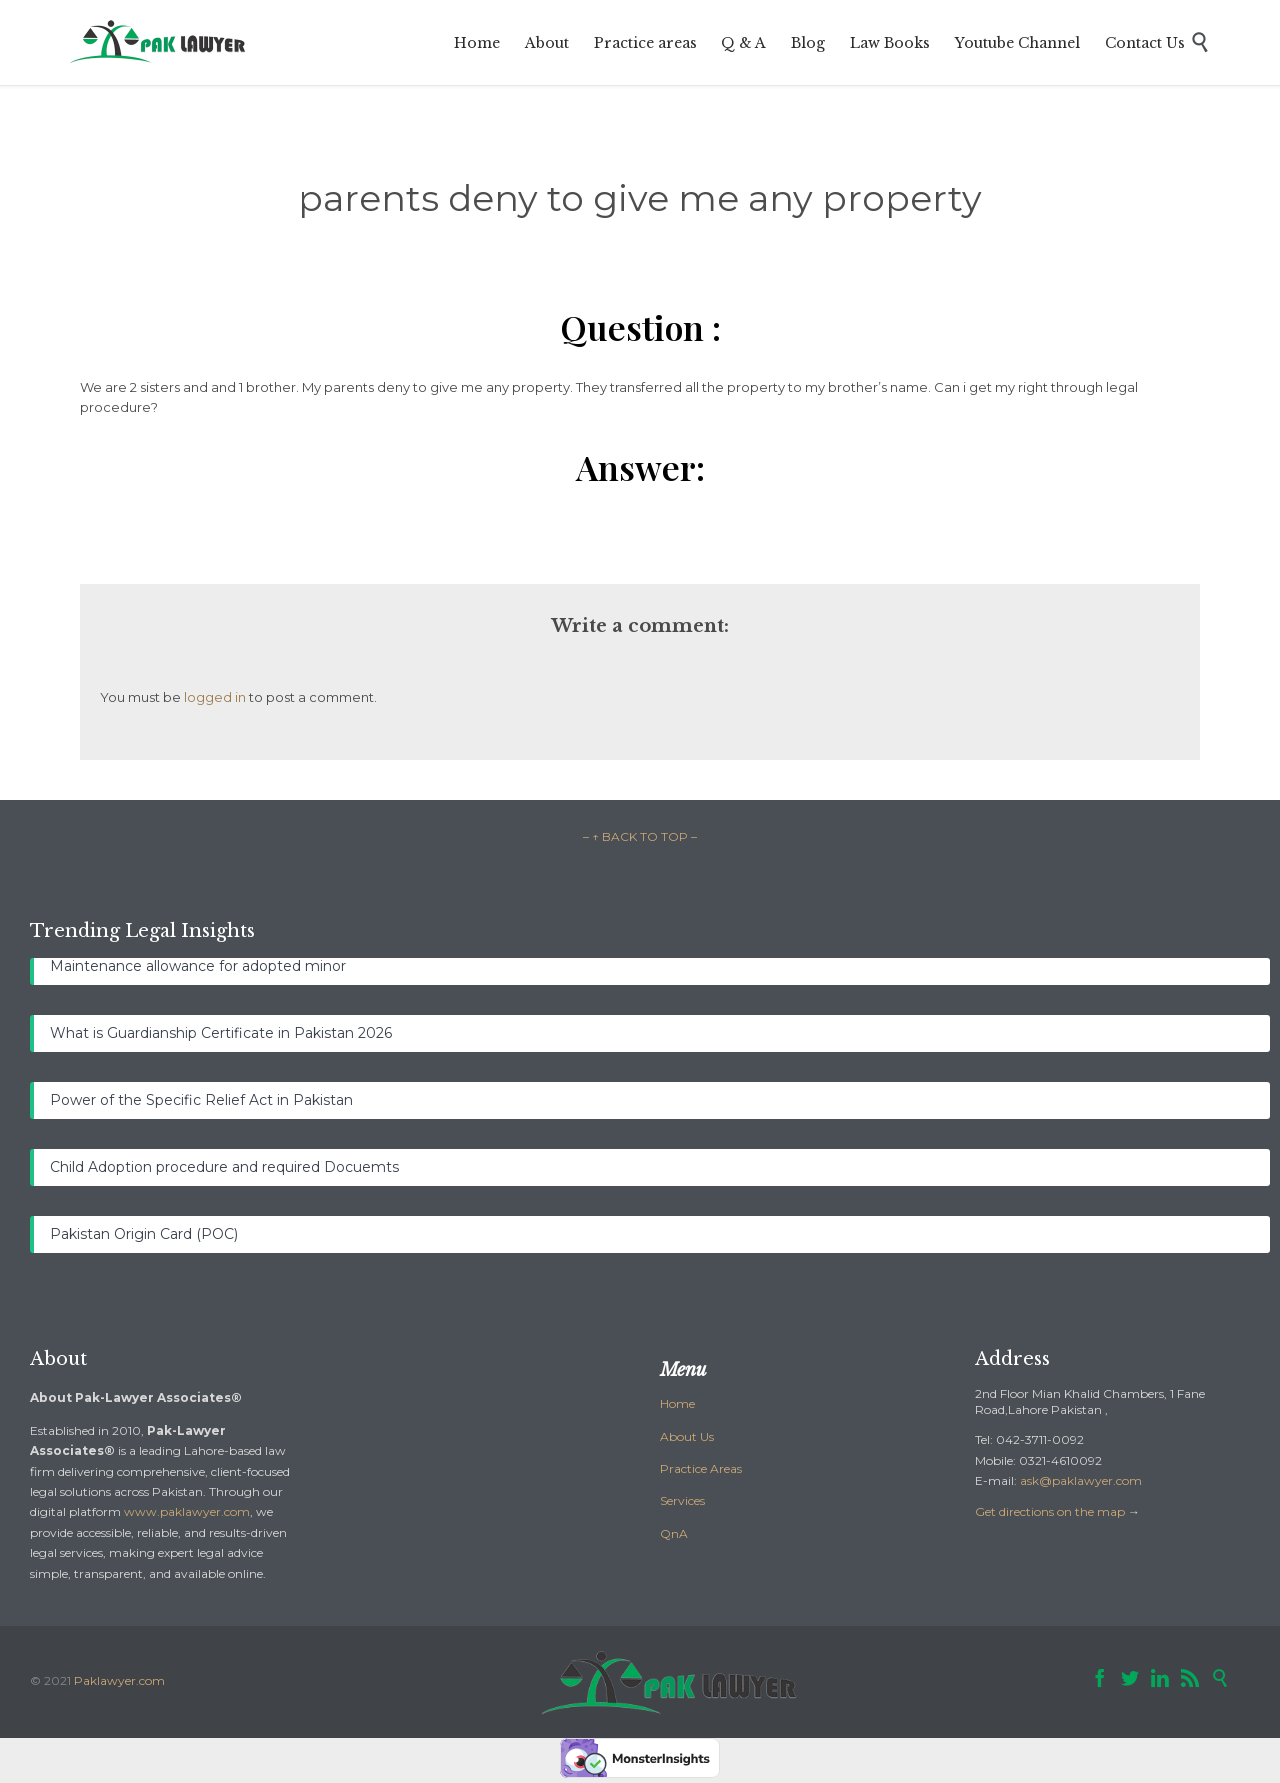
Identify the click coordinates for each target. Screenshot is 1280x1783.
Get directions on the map (1050, 1511)
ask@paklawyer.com (1081, 1480)
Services (682, 1500)
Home (677, 1403)
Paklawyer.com (119, 1680)
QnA (674, 1533)
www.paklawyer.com (187, 1511)
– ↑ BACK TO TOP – (640, 836)
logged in (215, 697)
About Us (687, 1436)
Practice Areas (701, 1468)
